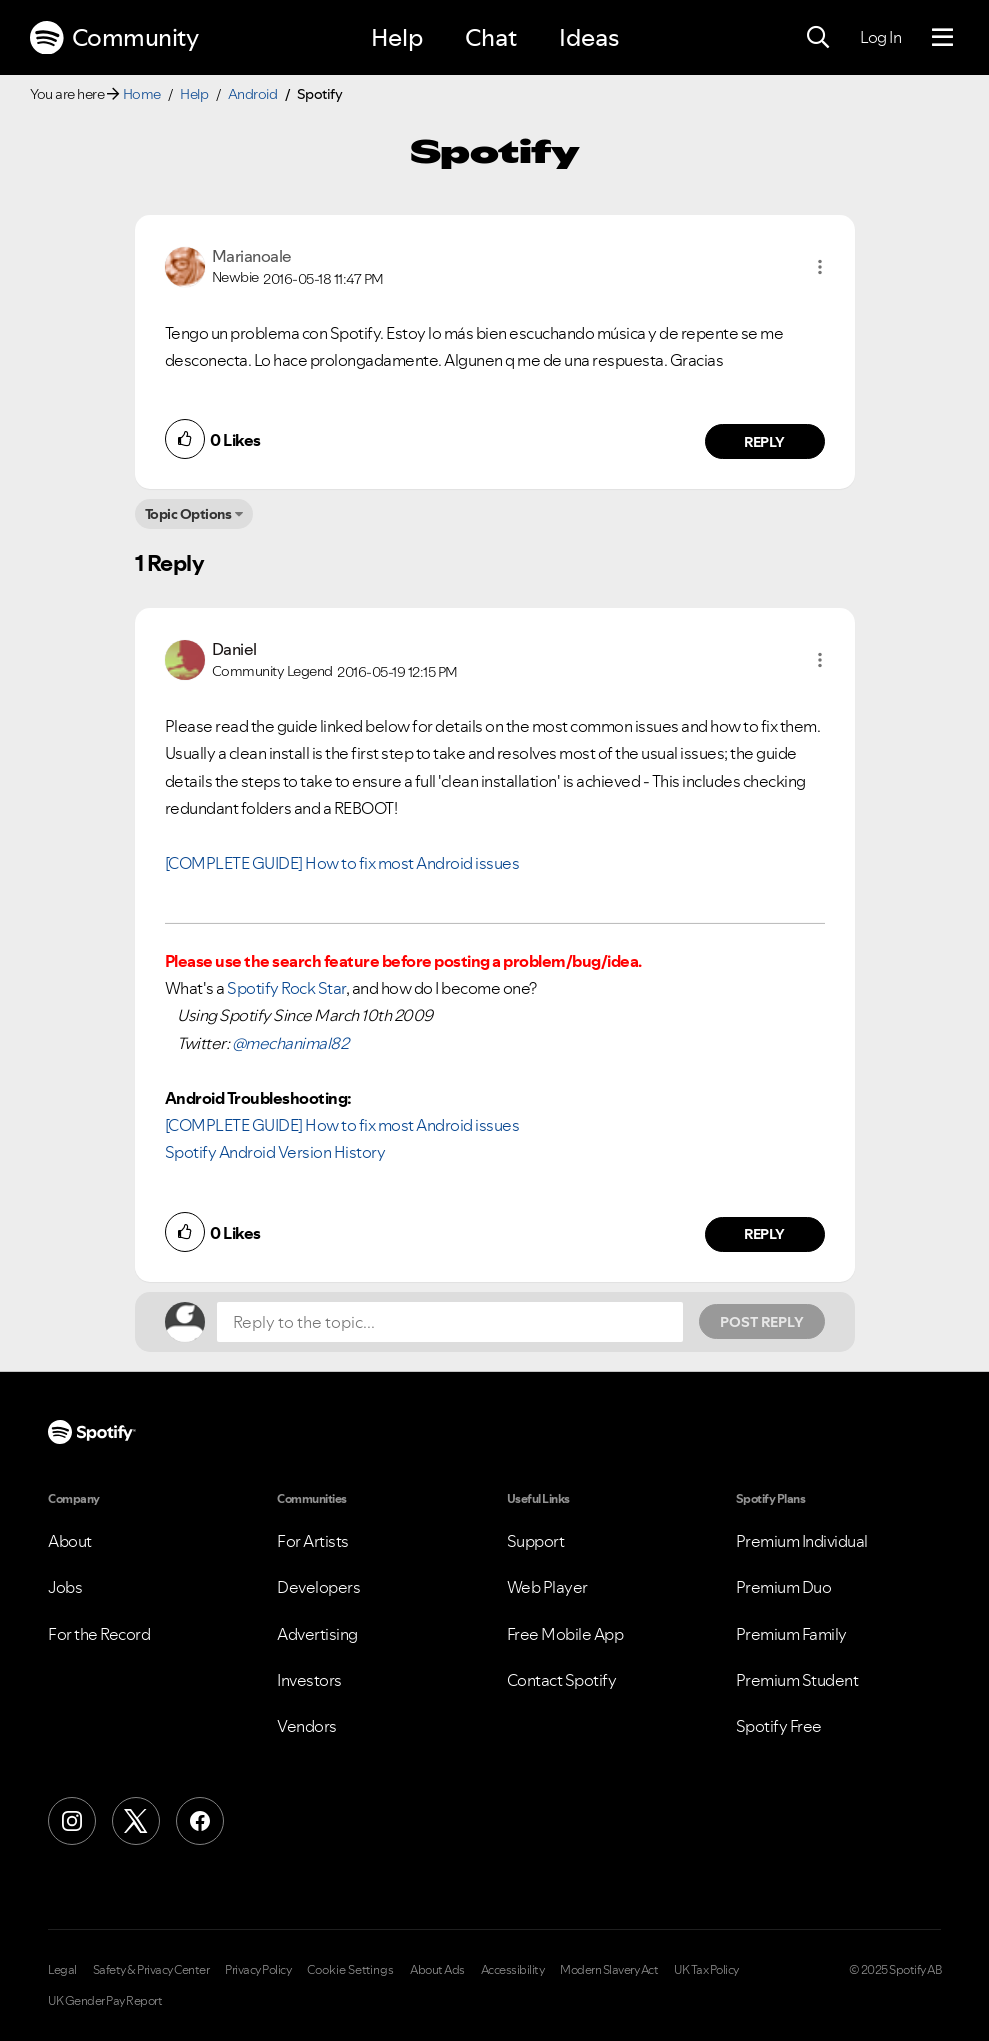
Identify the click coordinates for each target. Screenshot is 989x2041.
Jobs (65, 1587)
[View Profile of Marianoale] (252, 256)
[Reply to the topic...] (450, 1322)
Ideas (589, 37)
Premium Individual (802, 1541)
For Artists (313, 1541)
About (70, 1541)
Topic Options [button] (188, 514)
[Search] (818, 38)
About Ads (437, 1970)
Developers (318, 1587)
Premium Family (791, 1634)
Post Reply (762, 1322)
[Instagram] (72, 1821)
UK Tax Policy (706, 1970)
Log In (880, 37)
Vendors (307, 1726)
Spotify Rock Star (286, 988)
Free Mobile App (565, 1634)
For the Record (99, 1634)
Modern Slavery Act (609, 1970)
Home (142, 94)
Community (114, 38)
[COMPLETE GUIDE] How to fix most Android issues (342, 863)
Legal (62, 1970)
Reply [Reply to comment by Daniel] (764, 1234)
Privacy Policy (258, 1970)
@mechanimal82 (290, 1043)
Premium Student (797, 1680)
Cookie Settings (350, 1970)
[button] (820, 267)
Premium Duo (784, 1587)
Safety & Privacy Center (151, 1970)
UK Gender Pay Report (105, 2001)
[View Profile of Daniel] (234, 649)
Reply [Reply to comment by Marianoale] (764, 442)
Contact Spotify (562, 1680)
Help (397, 37)
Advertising (317, 1634)
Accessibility (513, 1970)
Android (253, 94)
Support (536, 1541)
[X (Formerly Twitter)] (136, 1821)
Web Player (547, 1587)
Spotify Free (779, 1726)
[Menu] (942, 38)
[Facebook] (200, 1821)
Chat (491, 37)
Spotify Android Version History (275, 1152)
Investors (309, 1680)
